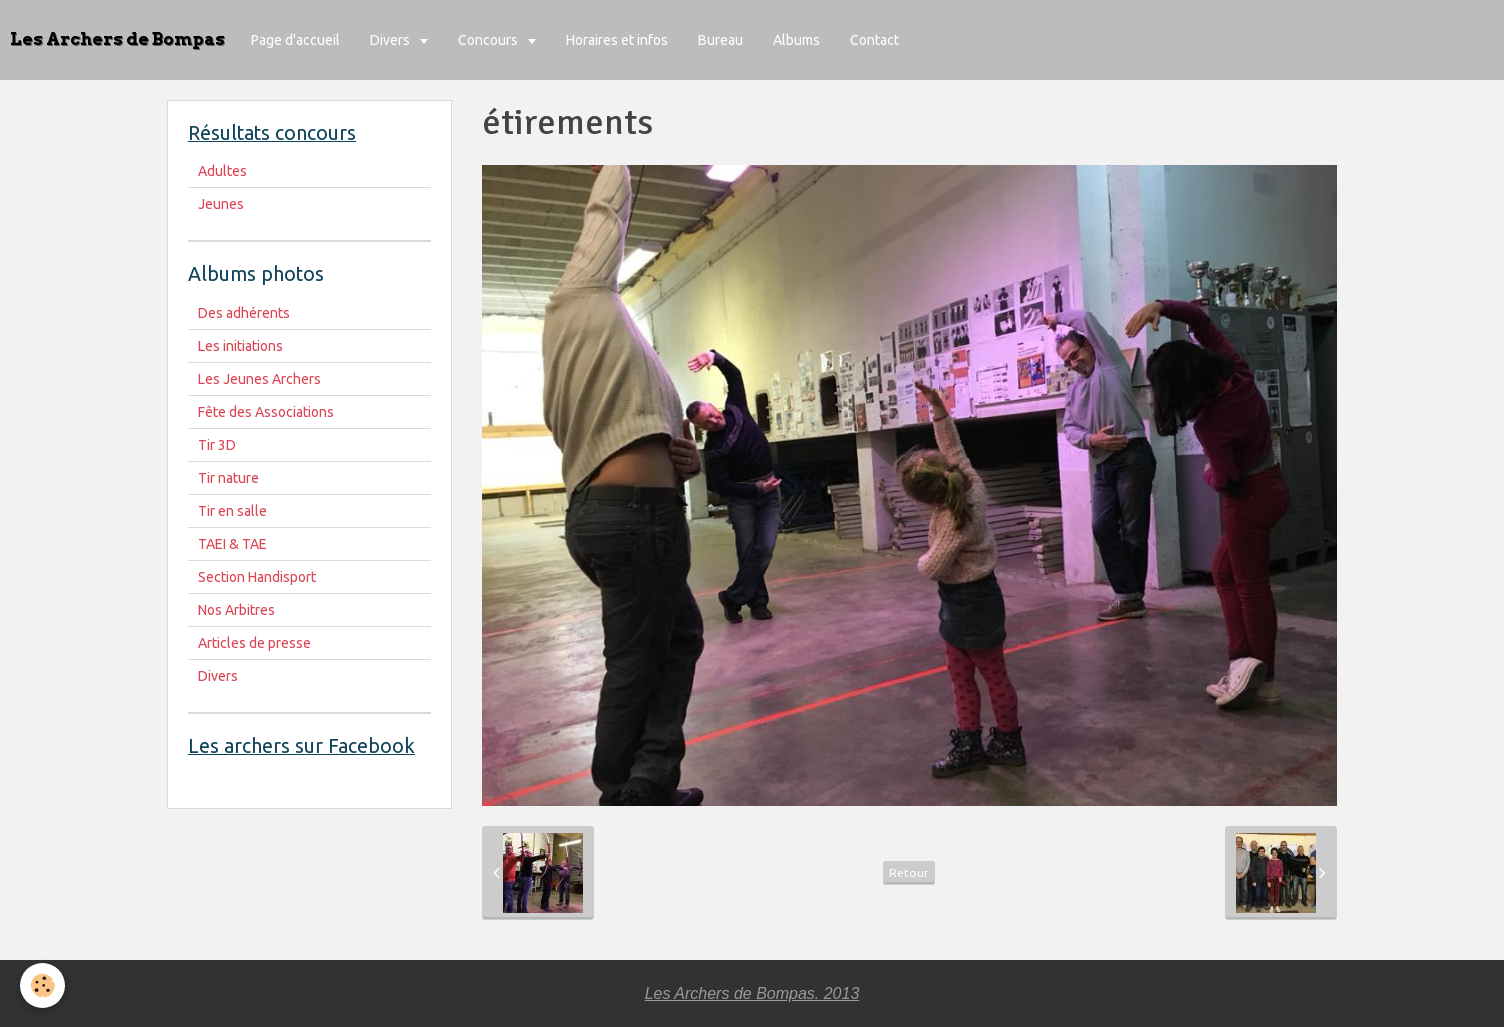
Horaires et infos (617, 40)
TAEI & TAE (232, 544)
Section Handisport (257, 577)
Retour (909, 872)
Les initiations (240, 346)
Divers (391, 40)
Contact (874, 40)
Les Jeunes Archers (259, 379)
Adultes (222, 171)
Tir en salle (232, 511)
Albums (796, 40)
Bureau (720, 40)
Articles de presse (254, 643)
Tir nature (228, 478)
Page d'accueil (295, 40)
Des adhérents (244, 313)
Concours (489, 40)
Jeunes (221, 204)
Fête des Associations (266, 412)
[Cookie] (42, 985)
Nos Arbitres (236, 610)
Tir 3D (217, 445)
